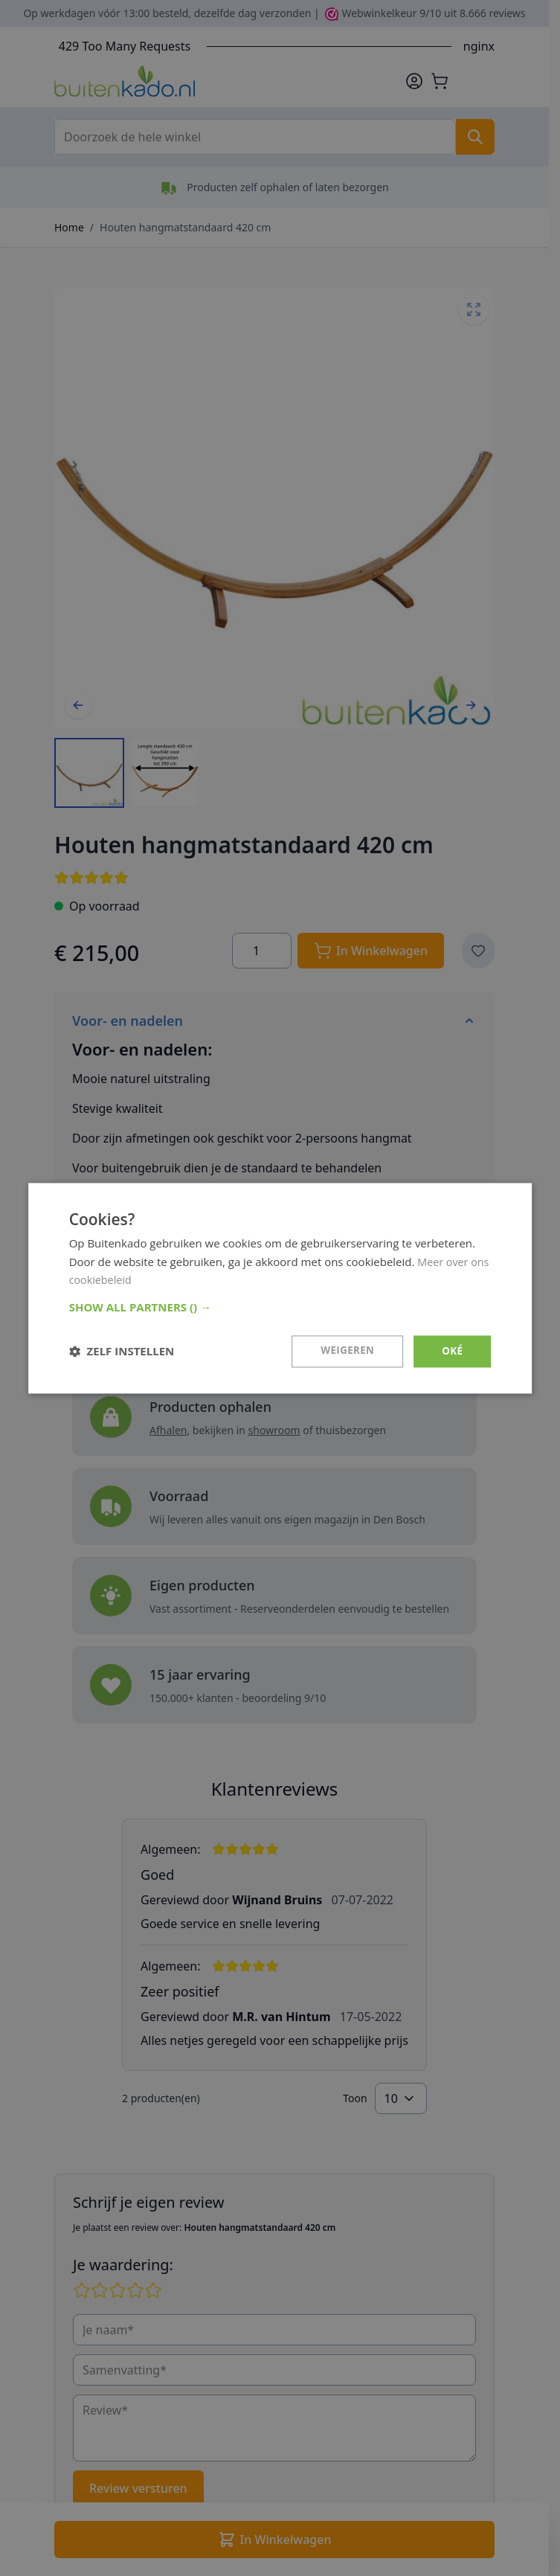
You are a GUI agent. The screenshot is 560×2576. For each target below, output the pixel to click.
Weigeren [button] (345, 1350)
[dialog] (280, 1288)
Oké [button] (452, 1350)
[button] (280, 1306)
